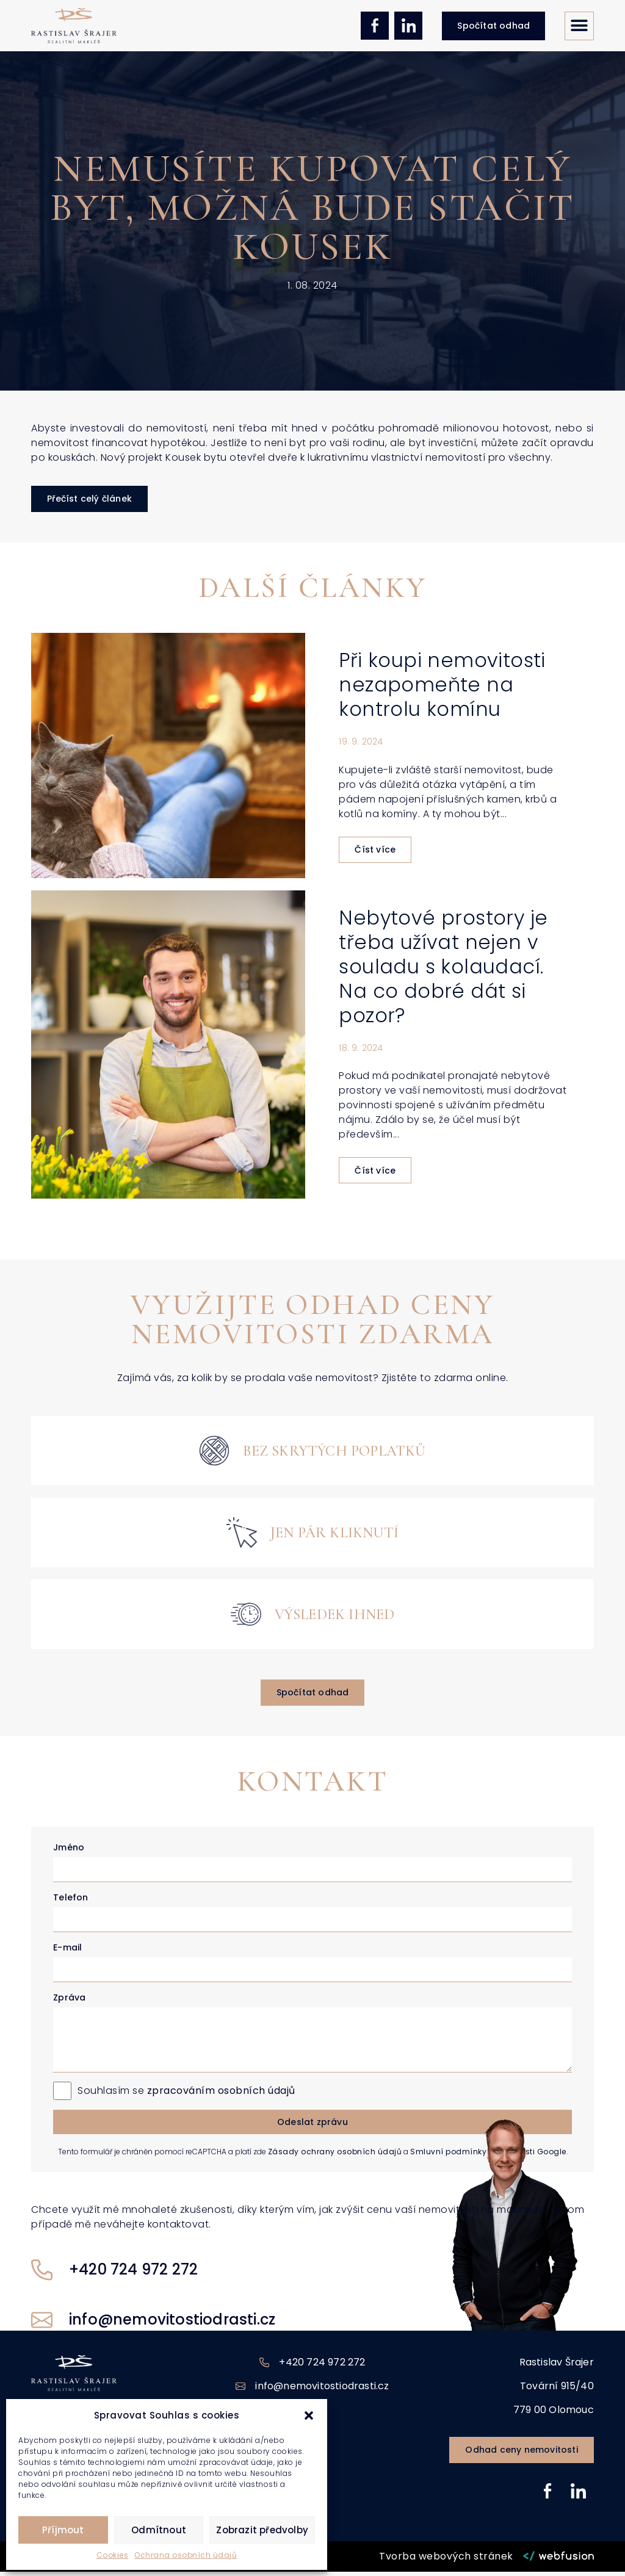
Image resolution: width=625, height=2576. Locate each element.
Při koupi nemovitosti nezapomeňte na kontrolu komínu (442, 689)
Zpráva (69, 2002)
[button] (309, 2415)
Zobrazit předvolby (262, 2530)
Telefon (70, 1902)
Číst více (375, 854)
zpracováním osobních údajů (221, 2095)
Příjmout (63, 2530)
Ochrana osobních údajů (185, 2555)
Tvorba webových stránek (446, 2560)
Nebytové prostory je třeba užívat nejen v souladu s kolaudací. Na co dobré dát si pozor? (443, 970)
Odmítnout (158, 2530)
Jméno (68, 1851)
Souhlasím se (186, 2095)
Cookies (112, 2555)
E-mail (67, 1952)
